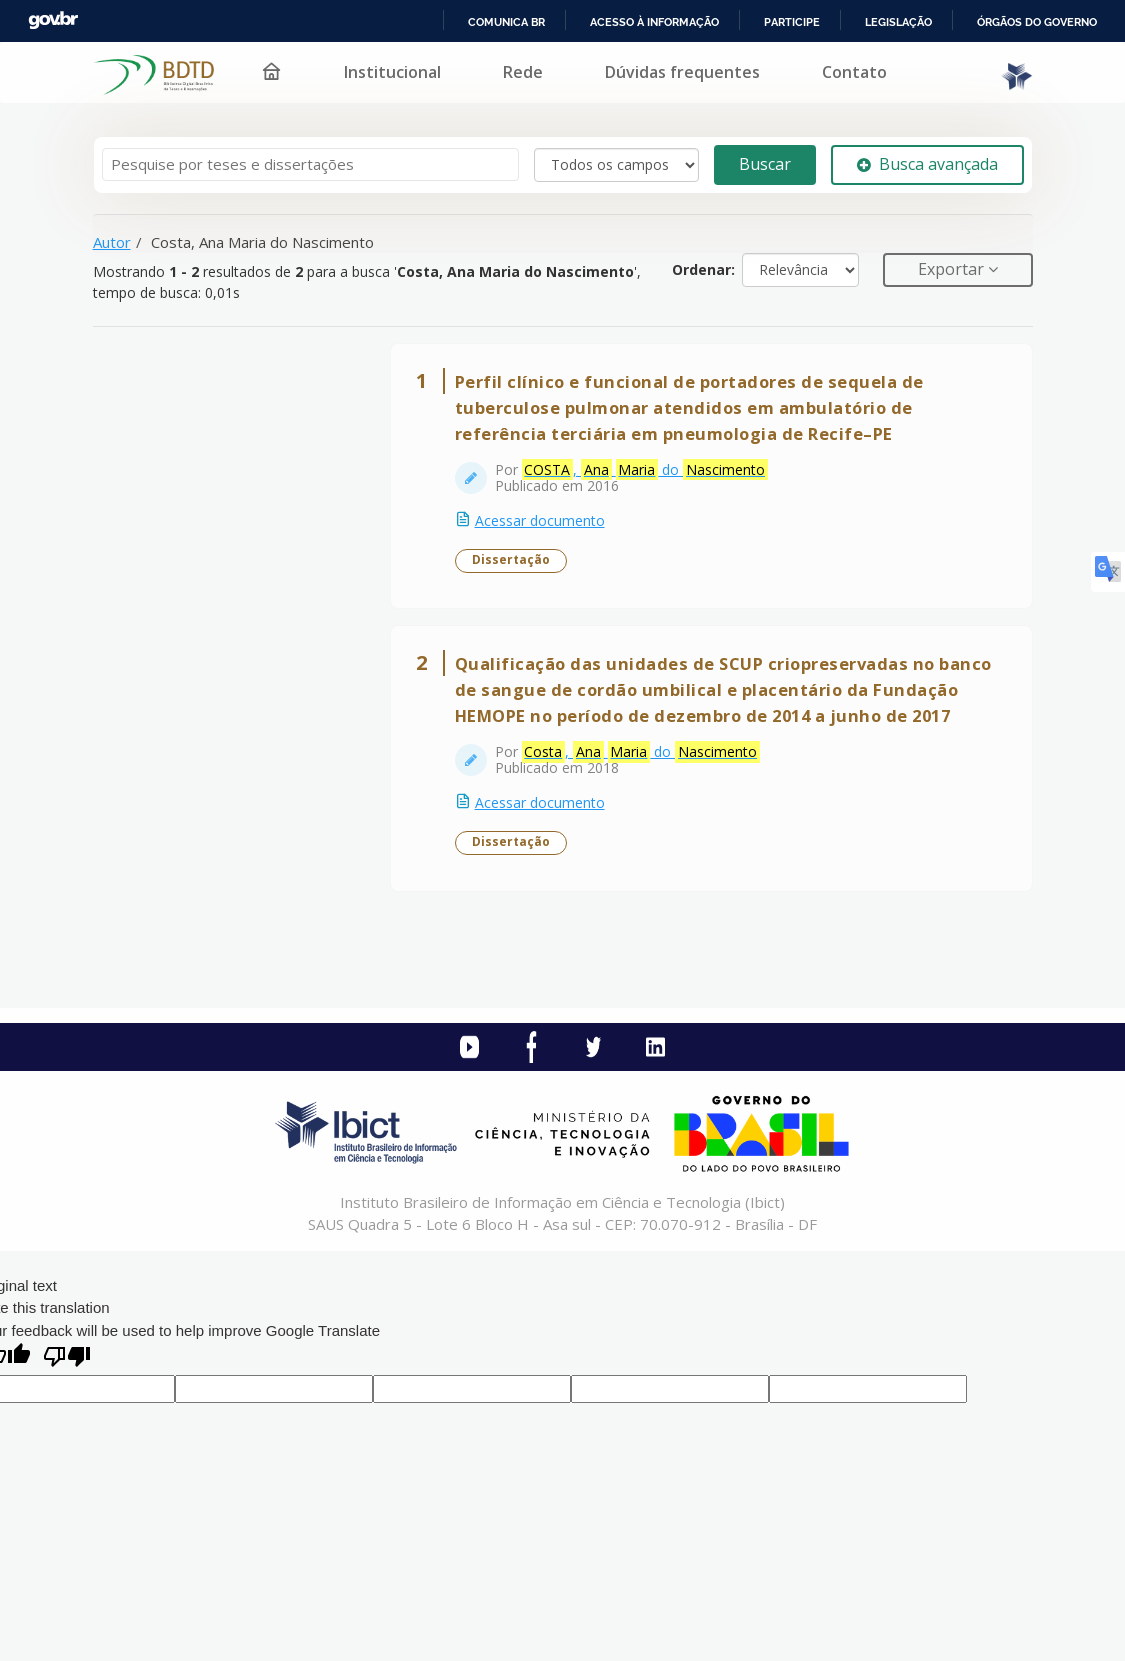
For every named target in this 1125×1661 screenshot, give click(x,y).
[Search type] (616, 165)
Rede (523, 72)
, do (645, 470)
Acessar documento (540, 520)
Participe (792, 22)
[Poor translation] (67, 1358)
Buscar (765, 164)
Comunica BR (506, 22)
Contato (854, 72)
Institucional (392, 72)
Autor (112, 242)
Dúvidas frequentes (682, 72)
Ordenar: (703, 269)
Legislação (898, 22)
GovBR (53, 20)
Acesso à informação (654, 22)
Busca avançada (927, 164)
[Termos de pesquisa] (310, 164)
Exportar (953, 269)
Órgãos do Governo (1037, 22)
